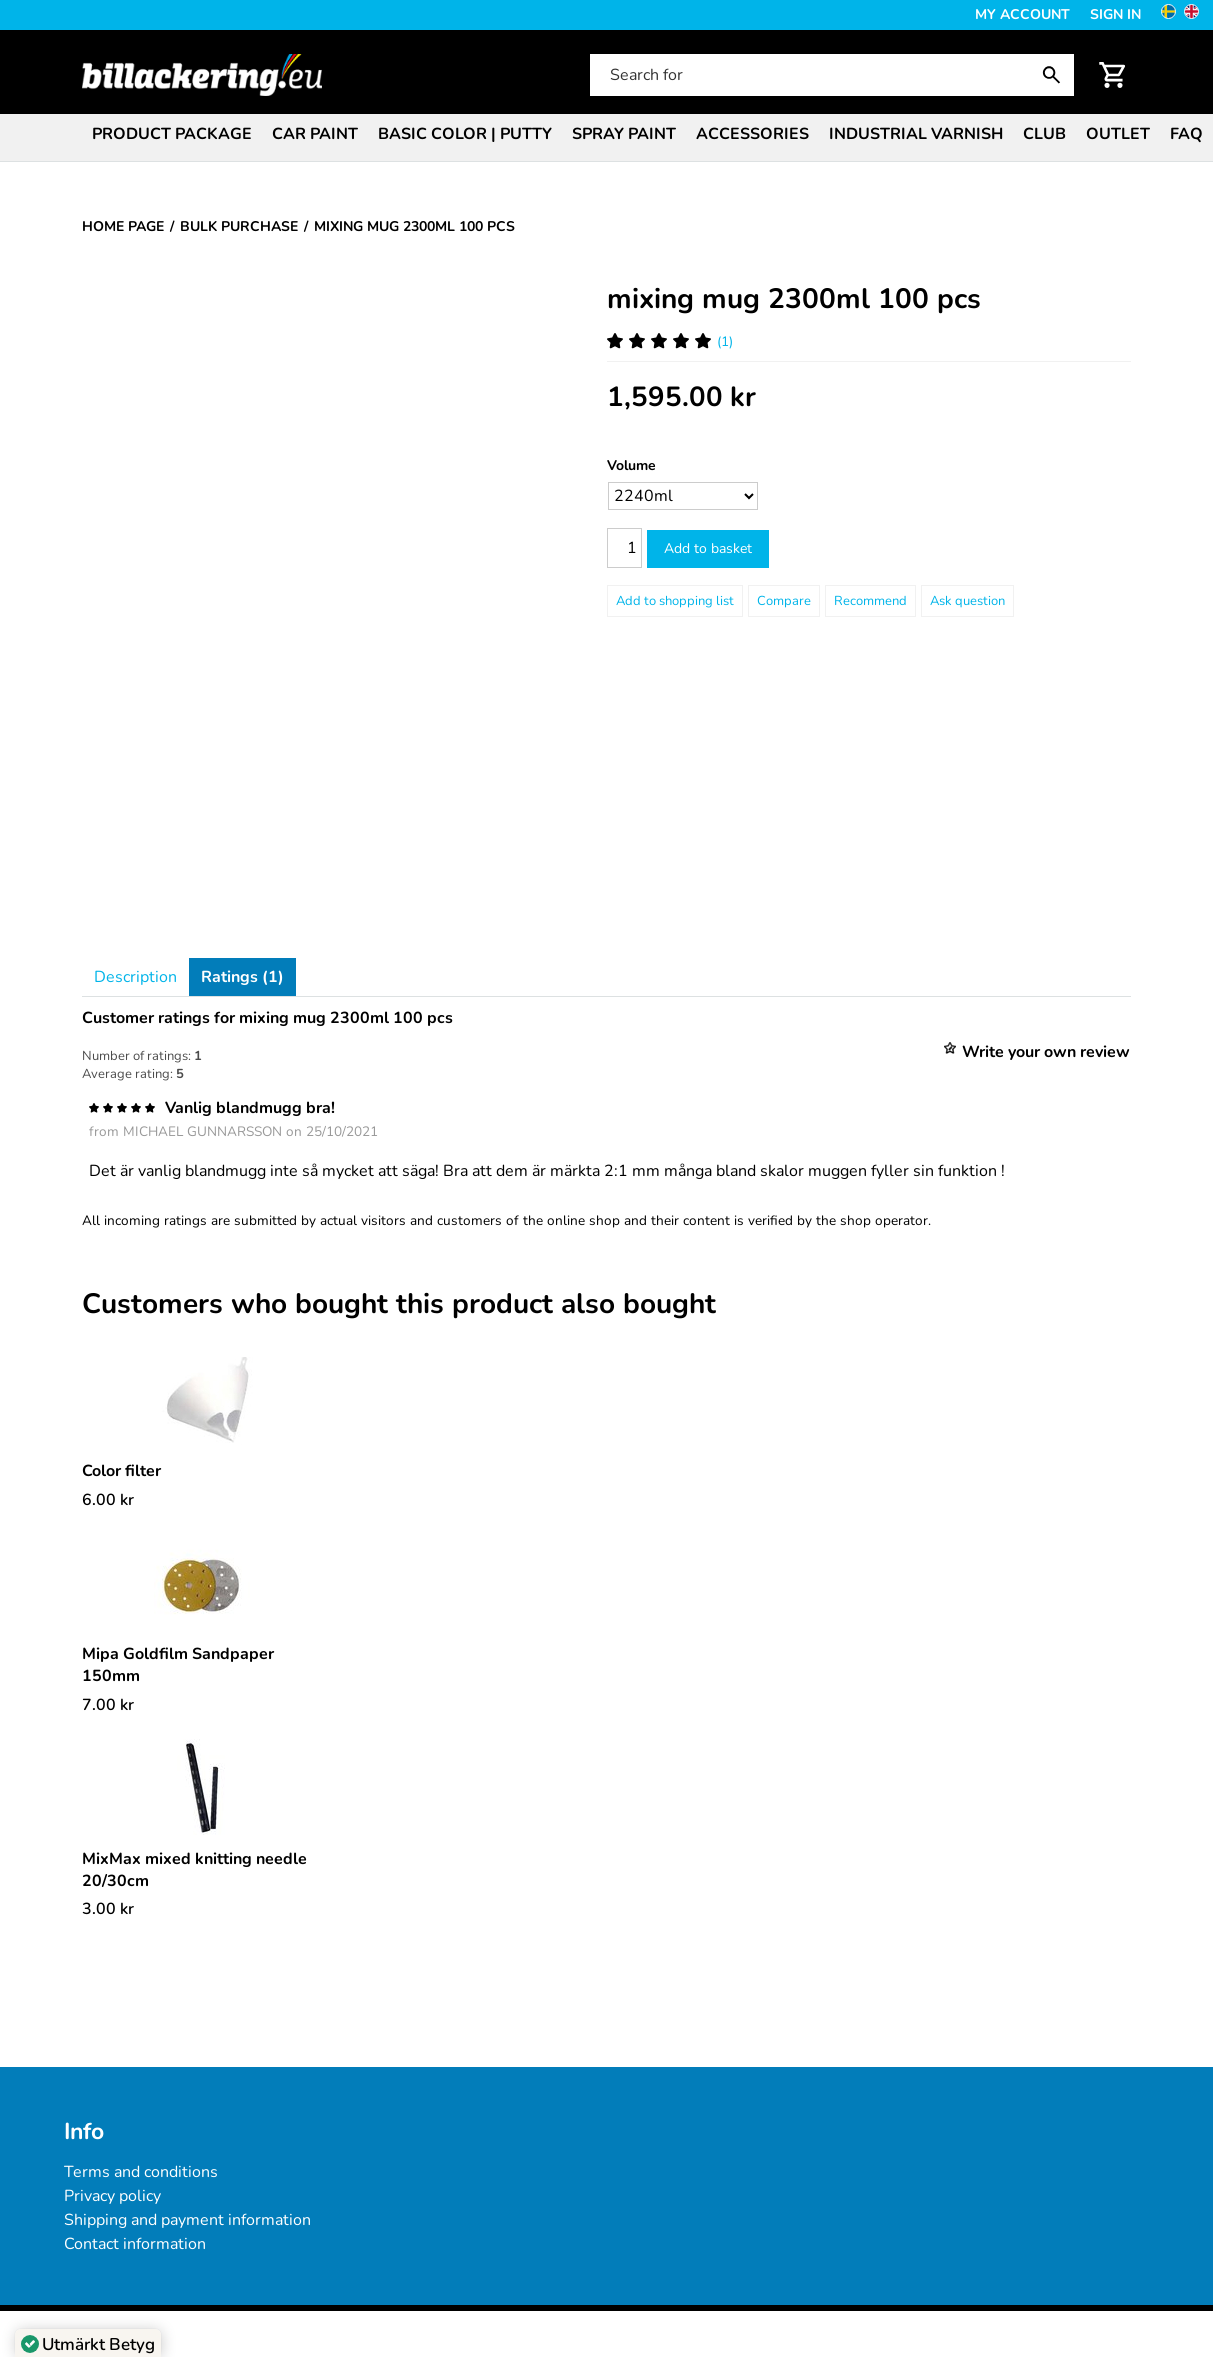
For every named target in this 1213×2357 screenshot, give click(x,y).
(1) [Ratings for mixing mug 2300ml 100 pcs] (670, 341)
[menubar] (606, 136)
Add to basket (708, 548)
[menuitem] (172, 132)
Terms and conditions (141, 2172)
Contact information (135, 2244)
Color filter (121, 1471)
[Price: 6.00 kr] (108, 1500)
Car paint (315, 134)
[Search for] (830, 75)
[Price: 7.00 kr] (108, 1705)
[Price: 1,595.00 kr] (681, 397)
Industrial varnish (916, 134)
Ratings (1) (242, 977)
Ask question (967, 601)
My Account (1022, 14)
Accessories (752, 134)
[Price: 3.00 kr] (108, 1909)
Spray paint (624, 134)
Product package (172, 134)
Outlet (1118, 134)
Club (1044, 134)
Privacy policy (112, 2196)
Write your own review (1046, 1052)
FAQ (1186, 134)
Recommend (870, 601)
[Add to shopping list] (675, 601)
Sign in (1115, 14)
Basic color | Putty (465, 134)
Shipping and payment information (187, 2220)
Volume (631, 465)
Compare (784, 601)
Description (135, 977)
